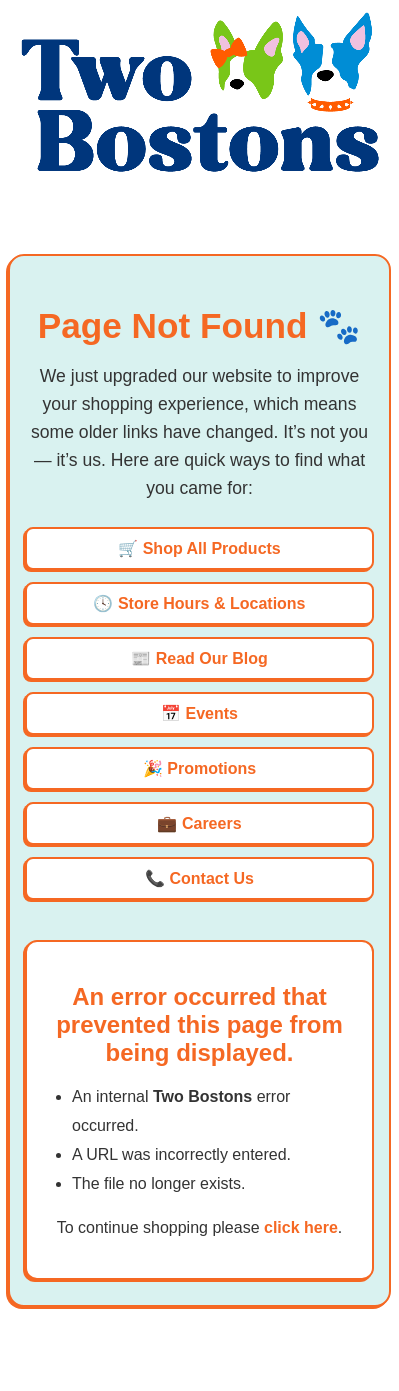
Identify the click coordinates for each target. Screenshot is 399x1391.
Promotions (211, 768)
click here (301, 1227)
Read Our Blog (212, 658)
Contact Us (212, 878)
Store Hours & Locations (212, 603)
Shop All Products (212, 548)
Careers (212, 823)
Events (211, 713)
